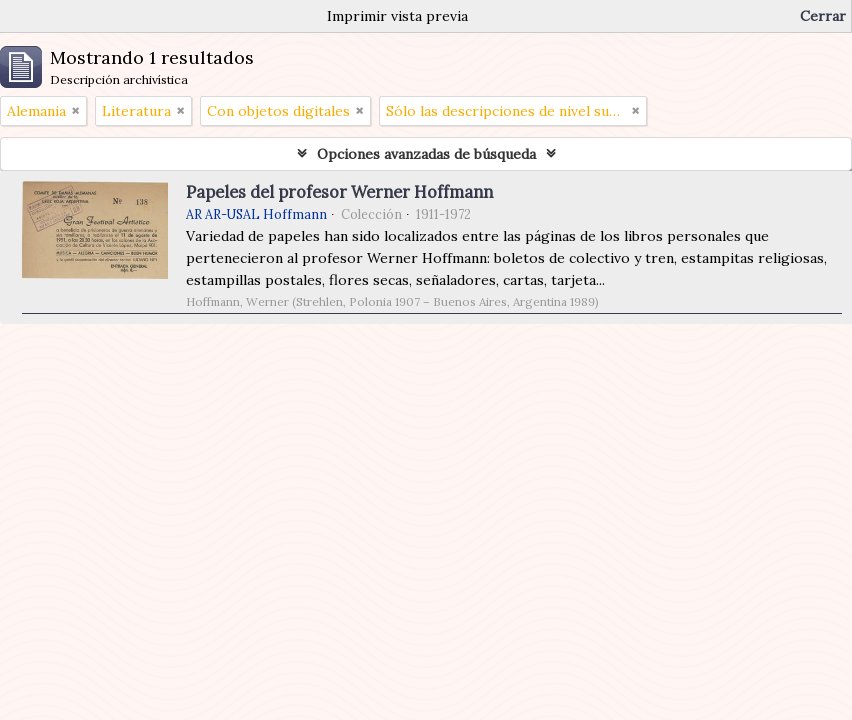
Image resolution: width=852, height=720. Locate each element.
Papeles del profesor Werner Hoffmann (339, 192)
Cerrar (823, 16)
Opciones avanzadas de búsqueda (426, 154)
